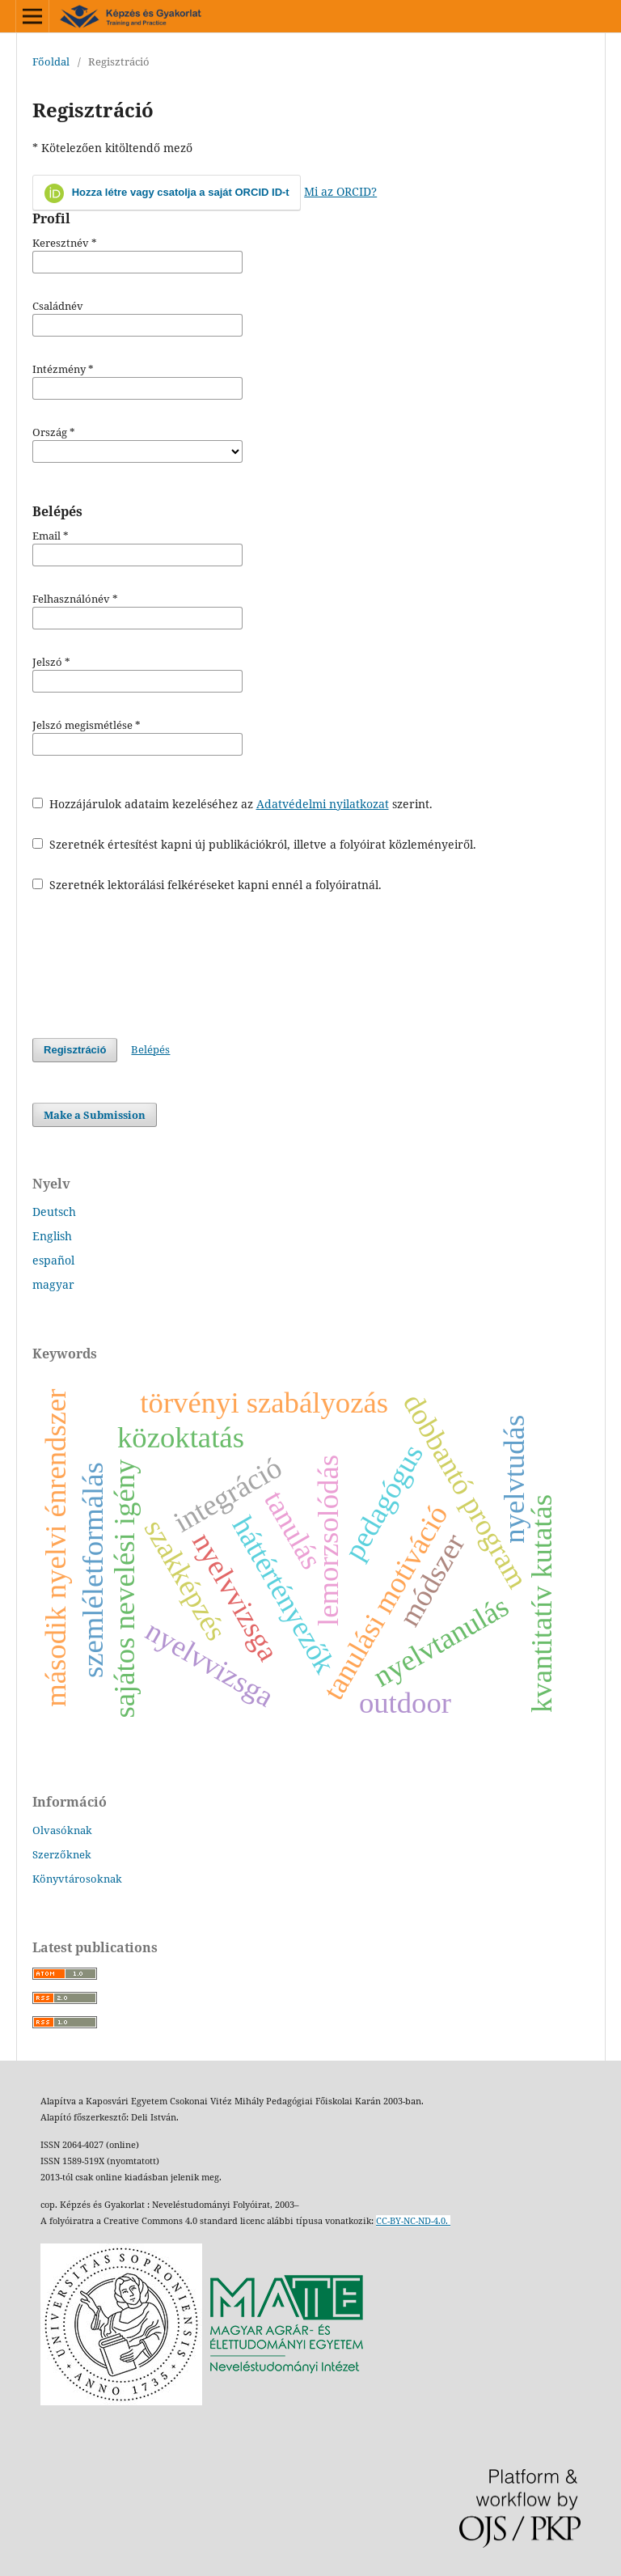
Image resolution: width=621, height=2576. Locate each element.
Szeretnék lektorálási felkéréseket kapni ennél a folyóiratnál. (207, 884)
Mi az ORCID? (340, 191)
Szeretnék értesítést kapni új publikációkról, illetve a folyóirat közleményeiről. (254, 844)
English (52, 1236)
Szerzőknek (61, 1854)
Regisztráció (75, 1050)
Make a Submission (95, 1115)
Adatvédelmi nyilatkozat (322, 803)
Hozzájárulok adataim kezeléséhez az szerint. (232, 803)
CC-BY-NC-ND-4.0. (413, 2220)
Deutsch (54, 1211)
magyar (53, 1284)
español (53, 1260)
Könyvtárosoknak (77, 1878)
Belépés (150, 1049)
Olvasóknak (62, 1830)
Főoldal (51, 61)
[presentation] (155, 965)
